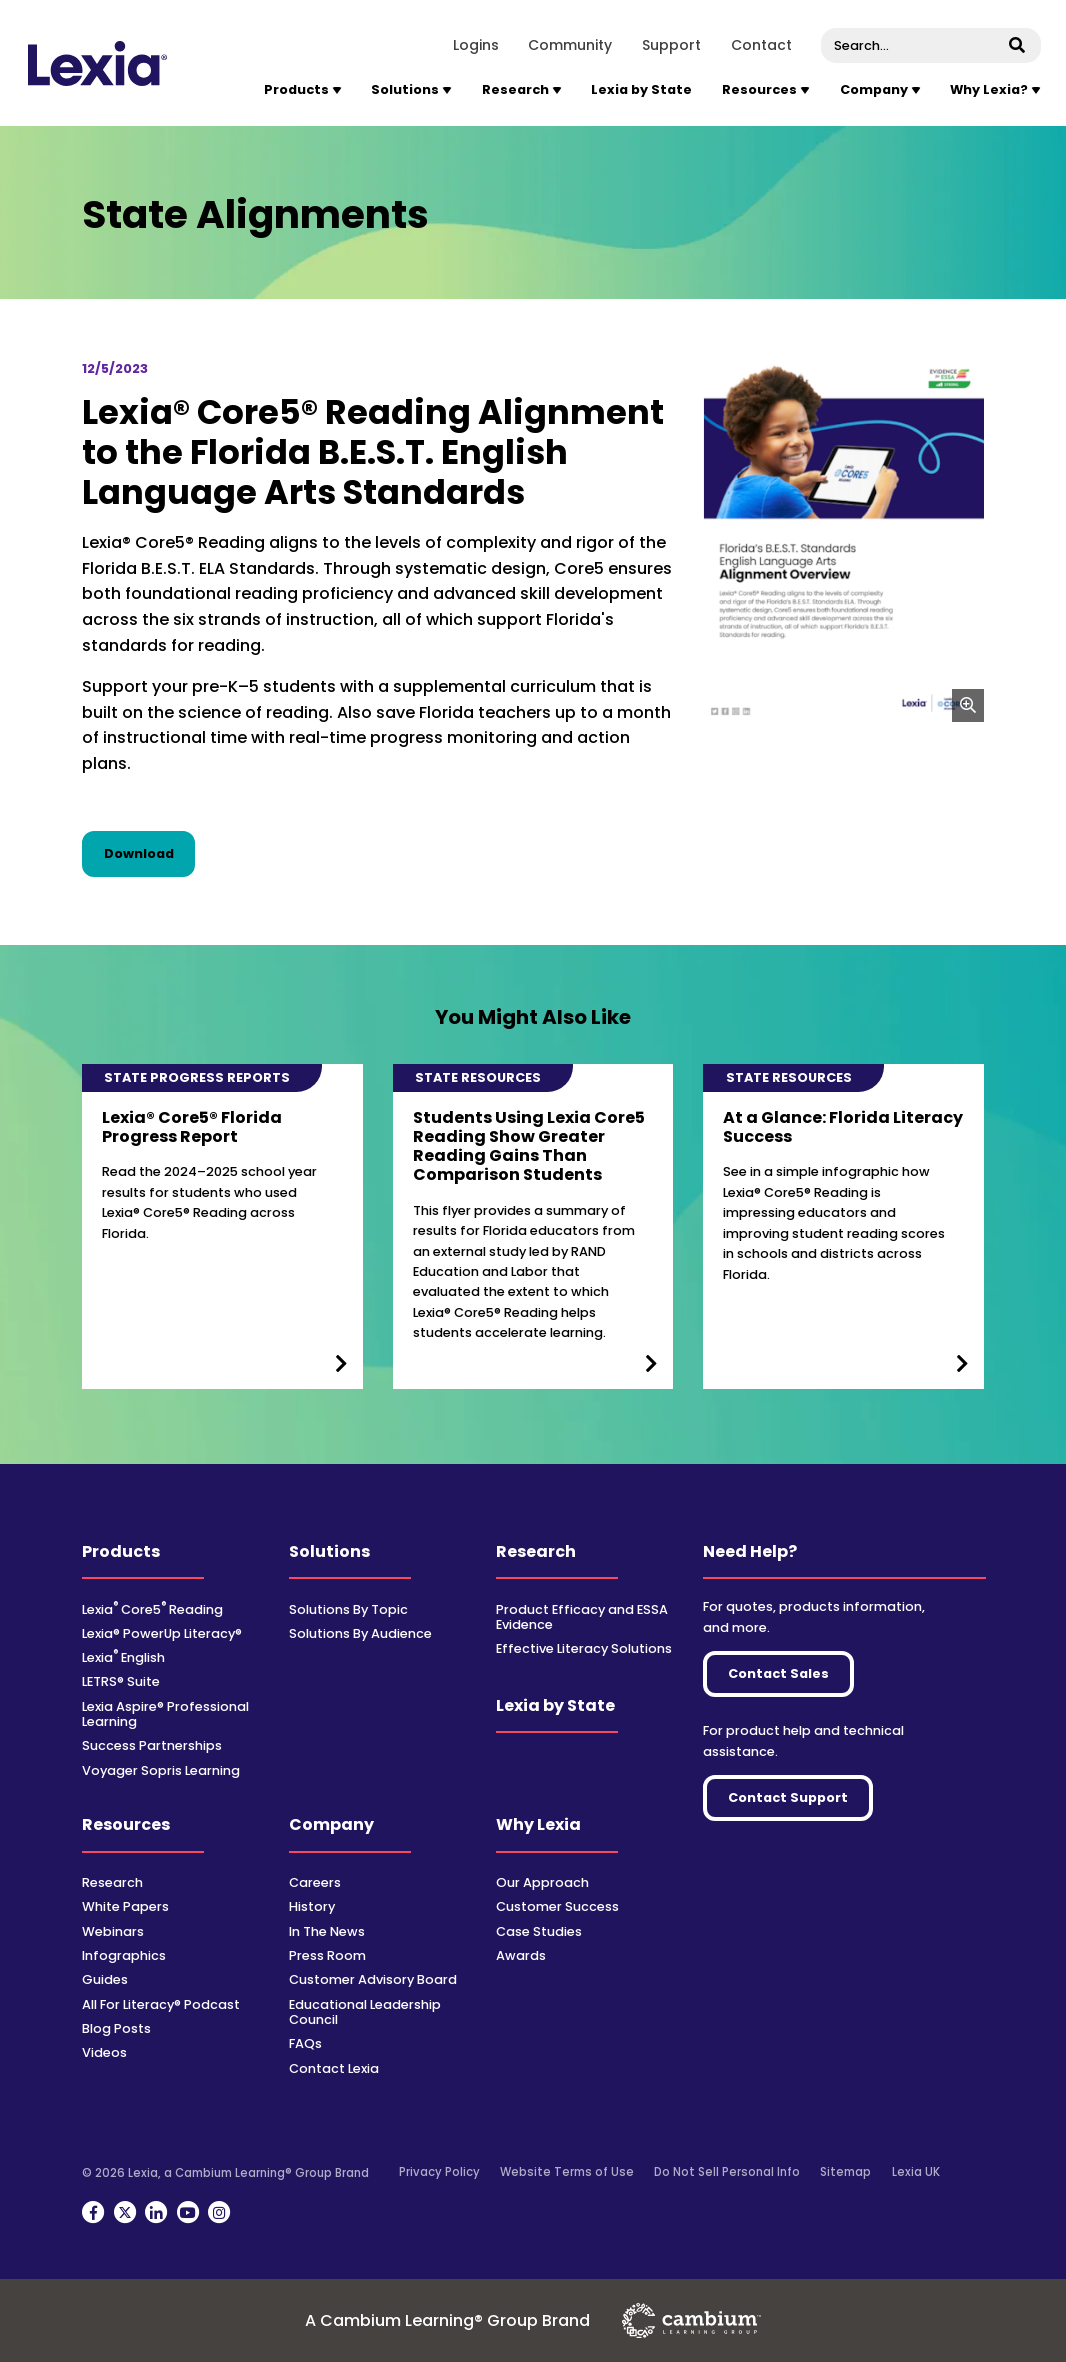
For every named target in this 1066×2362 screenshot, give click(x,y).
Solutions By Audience (360, 1633)
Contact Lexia (334, 2068)
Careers (315, 1882)
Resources (126, 1824)
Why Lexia (538, 1824)
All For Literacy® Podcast (161, 2004)
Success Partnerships (152, 1745)
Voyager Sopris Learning (161, 1770)
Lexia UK (916, 2172)
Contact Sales (778, 1673)
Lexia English (123, 1657)
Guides (105, 1979)
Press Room (327, 1955)
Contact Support (788, 1797)
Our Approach (542, 1882)
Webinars (113, 1931)
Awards (521, 1955)
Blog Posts (116, 2028)
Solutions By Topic (348, 1609)
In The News (327, 1931)
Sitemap (845, 2172)
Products (121, 1551)
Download (150, 853)
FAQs (305, 2043)
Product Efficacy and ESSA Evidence (582, 1617)
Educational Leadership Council (365, 2012)
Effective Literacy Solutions (584, 1648)
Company (331, 1824)
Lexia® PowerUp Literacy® (162, 1633)
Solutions (329, 1551)
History (312, 1906)
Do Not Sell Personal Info (727, 2172)
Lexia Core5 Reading (152, 1609)
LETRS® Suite (121, 1681)
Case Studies (539, 1931)
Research (536, 1551)
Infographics (124, 1955)
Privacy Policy (439, 2172)
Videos (104, 2052)
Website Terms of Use (567, 2172)
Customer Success (557, 1906)
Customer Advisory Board (373, 1979)
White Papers (125, 1906)
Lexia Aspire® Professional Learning (165, 1714)
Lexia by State (641, 89)
